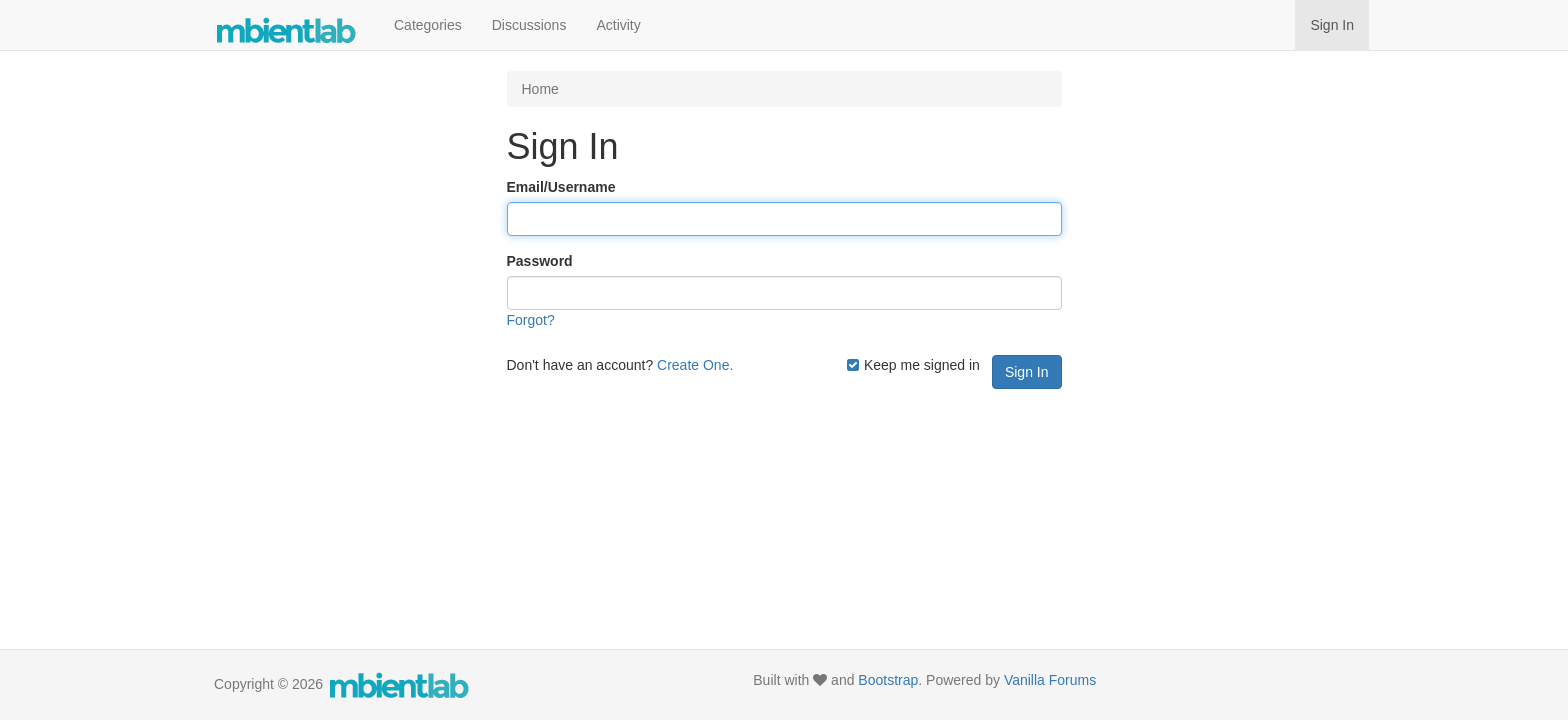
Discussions (529, 25)
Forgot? (531, 320)
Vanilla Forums (1050, 680)
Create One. (695, 365)
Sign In (1332, 25)
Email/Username (561, 187)
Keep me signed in (913, 365)
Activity (618, 25)
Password (540, 261)
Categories (428, 25)
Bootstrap (888, 680)
